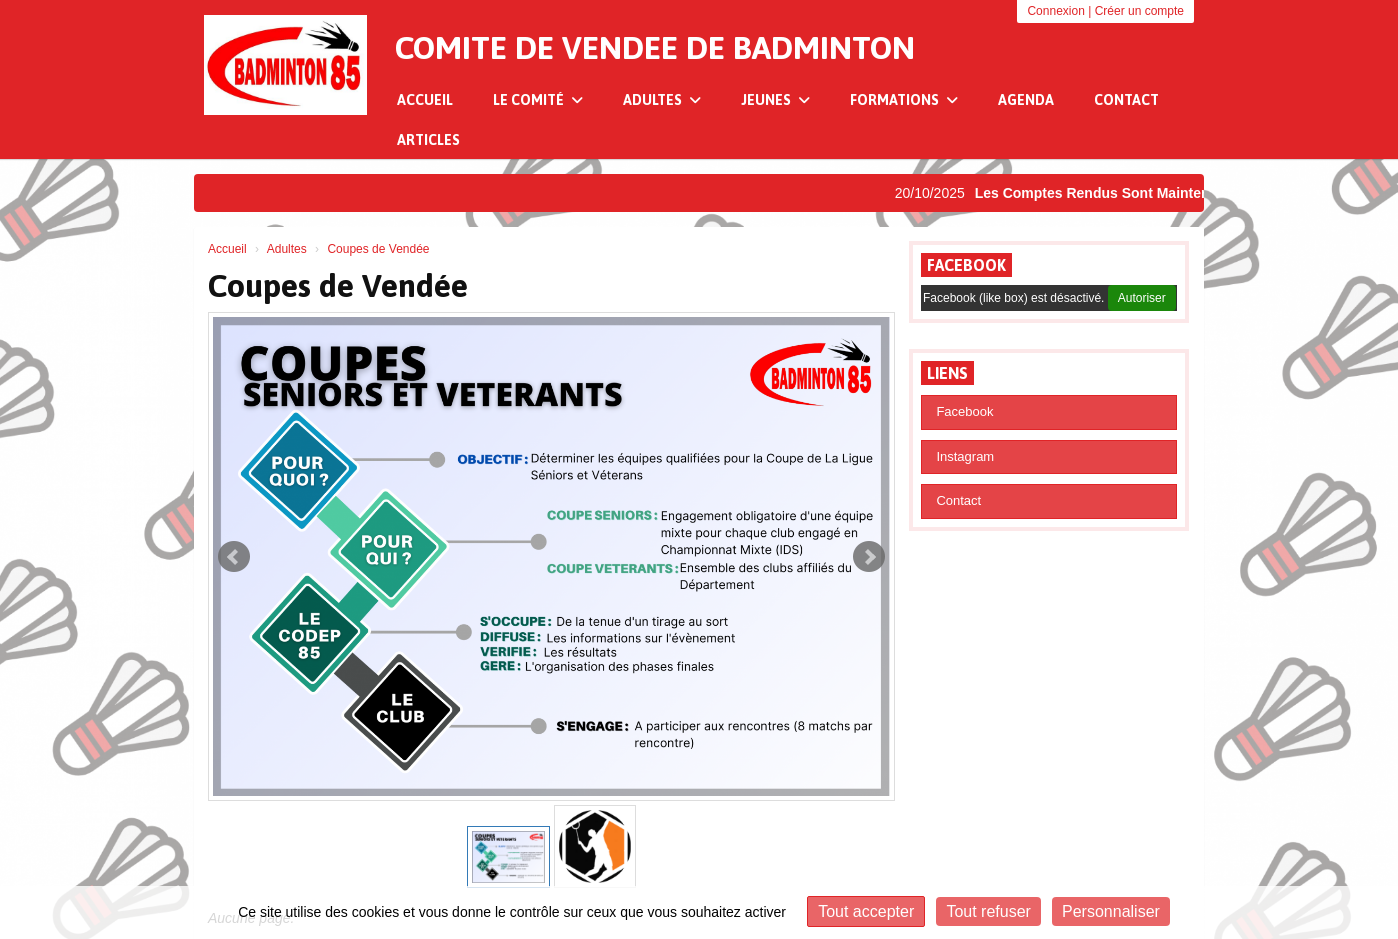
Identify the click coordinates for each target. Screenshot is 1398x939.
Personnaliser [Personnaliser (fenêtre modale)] (1111, 911)
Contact (1126, 100)
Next (869, 557)
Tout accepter (866, 911)
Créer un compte (1139, 11)
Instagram (965, 456)
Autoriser (1142, 298)
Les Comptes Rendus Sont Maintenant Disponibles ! (1155, 193)
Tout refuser (988, 911)
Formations (904, 100)
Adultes (662, 100)
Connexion (1055, 11)
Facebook (966, 265)
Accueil (425, 100)
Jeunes (775, 100)
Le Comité (538, 100)
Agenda (1026, 100)
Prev (234, 557)
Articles (428, 140)
